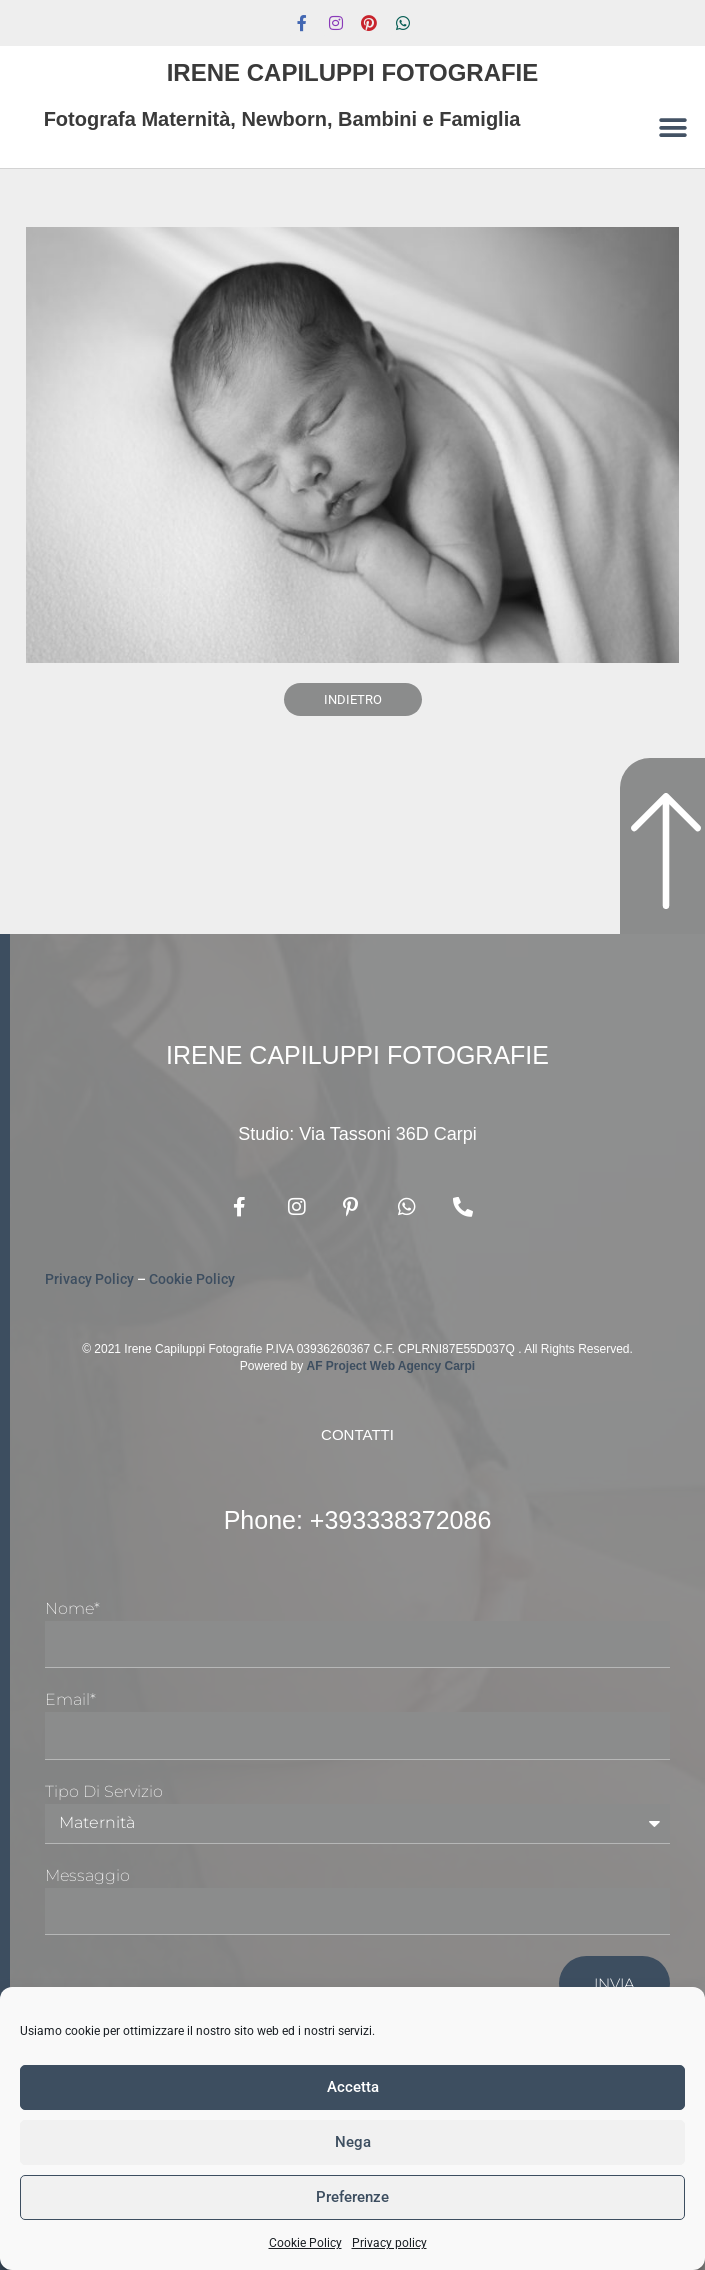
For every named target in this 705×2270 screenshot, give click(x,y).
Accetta (353, 2087)
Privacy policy (389, 2243)
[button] (672, 127)
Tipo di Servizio (104, 1791)
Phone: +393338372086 (358, 1520)
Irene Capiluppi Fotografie (353, 72)
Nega (353, 2142)
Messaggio (87, 1875)
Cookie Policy (305, 2243)
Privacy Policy (89, 1279)
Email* (70, 1699)
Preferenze (352, 2197)
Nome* (72, 1608)
